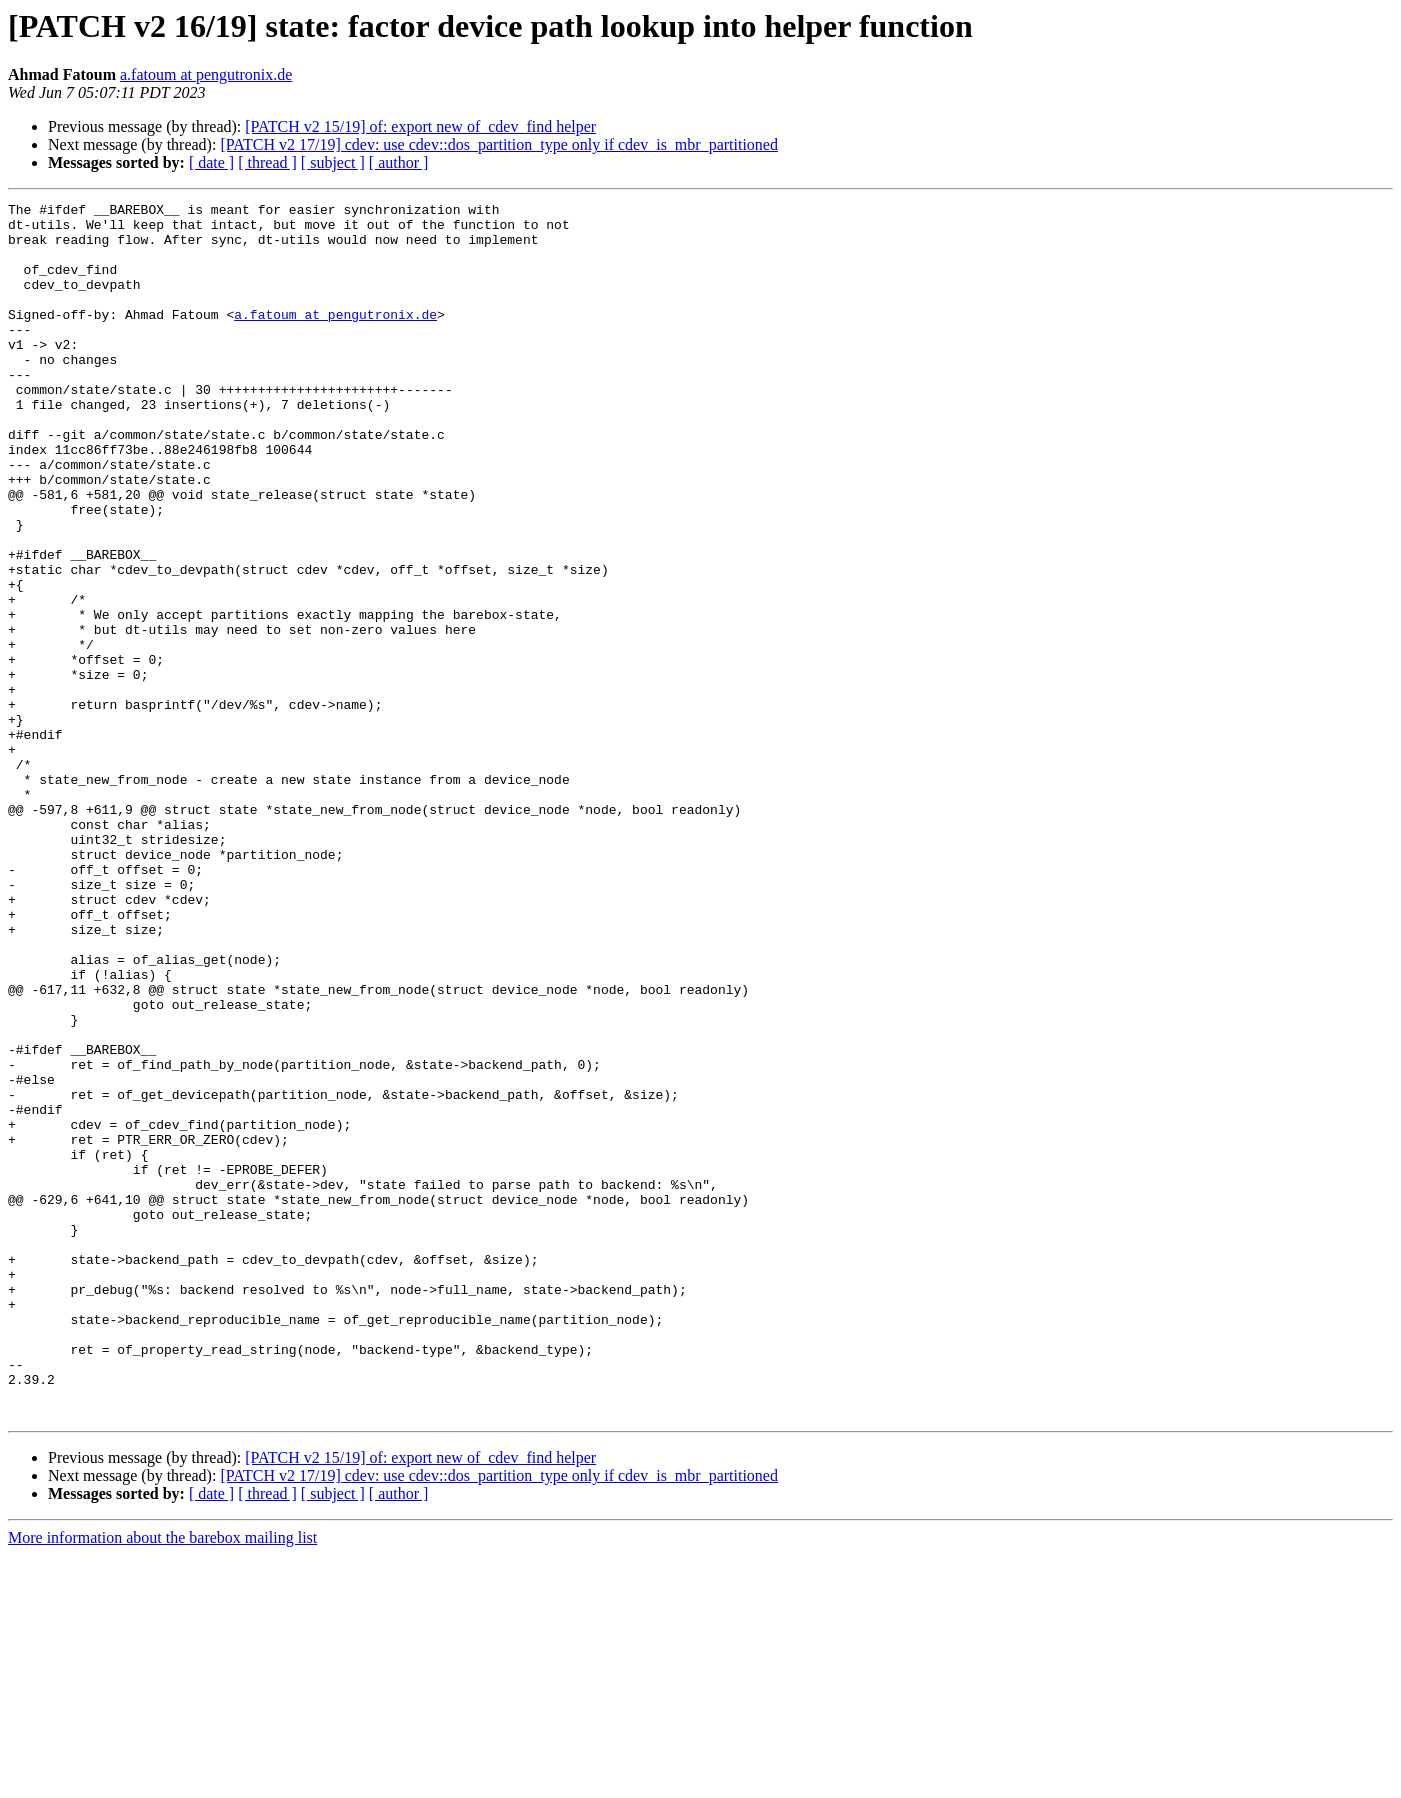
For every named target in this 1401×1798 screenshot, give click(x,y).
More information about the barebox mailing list (162, 1780)
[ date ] (211, 162)
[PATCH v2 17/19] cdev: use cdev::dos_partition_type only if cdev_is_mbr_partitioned (499, 144)
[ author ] (399, 162)
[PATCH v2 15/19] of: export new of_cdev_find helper (420, 126)
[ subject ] (333, 162)
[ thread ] (267, 162)
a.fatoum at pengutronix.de (206, 74)
